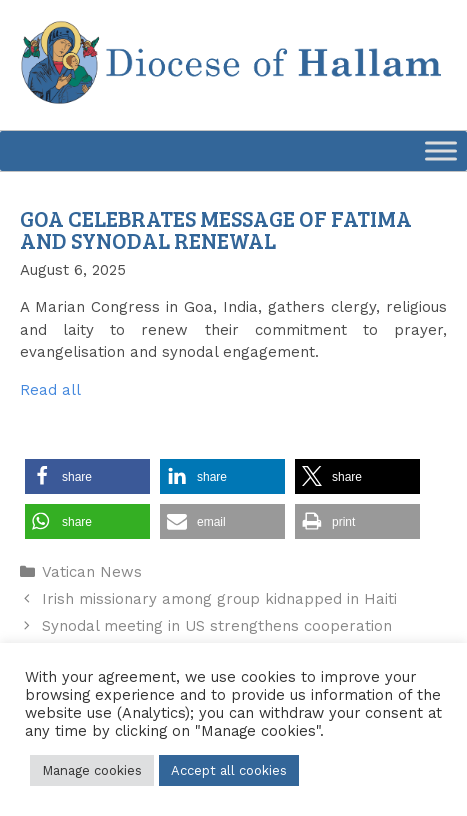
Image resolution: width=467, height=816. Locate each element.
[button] (87, 476)
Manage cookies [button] (92, 770)
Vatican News (92, 572)
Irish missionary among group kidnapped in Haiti (219, 599)
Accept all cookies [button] (229, 770)
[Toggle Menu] (441, 151)
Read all (50, 390)
